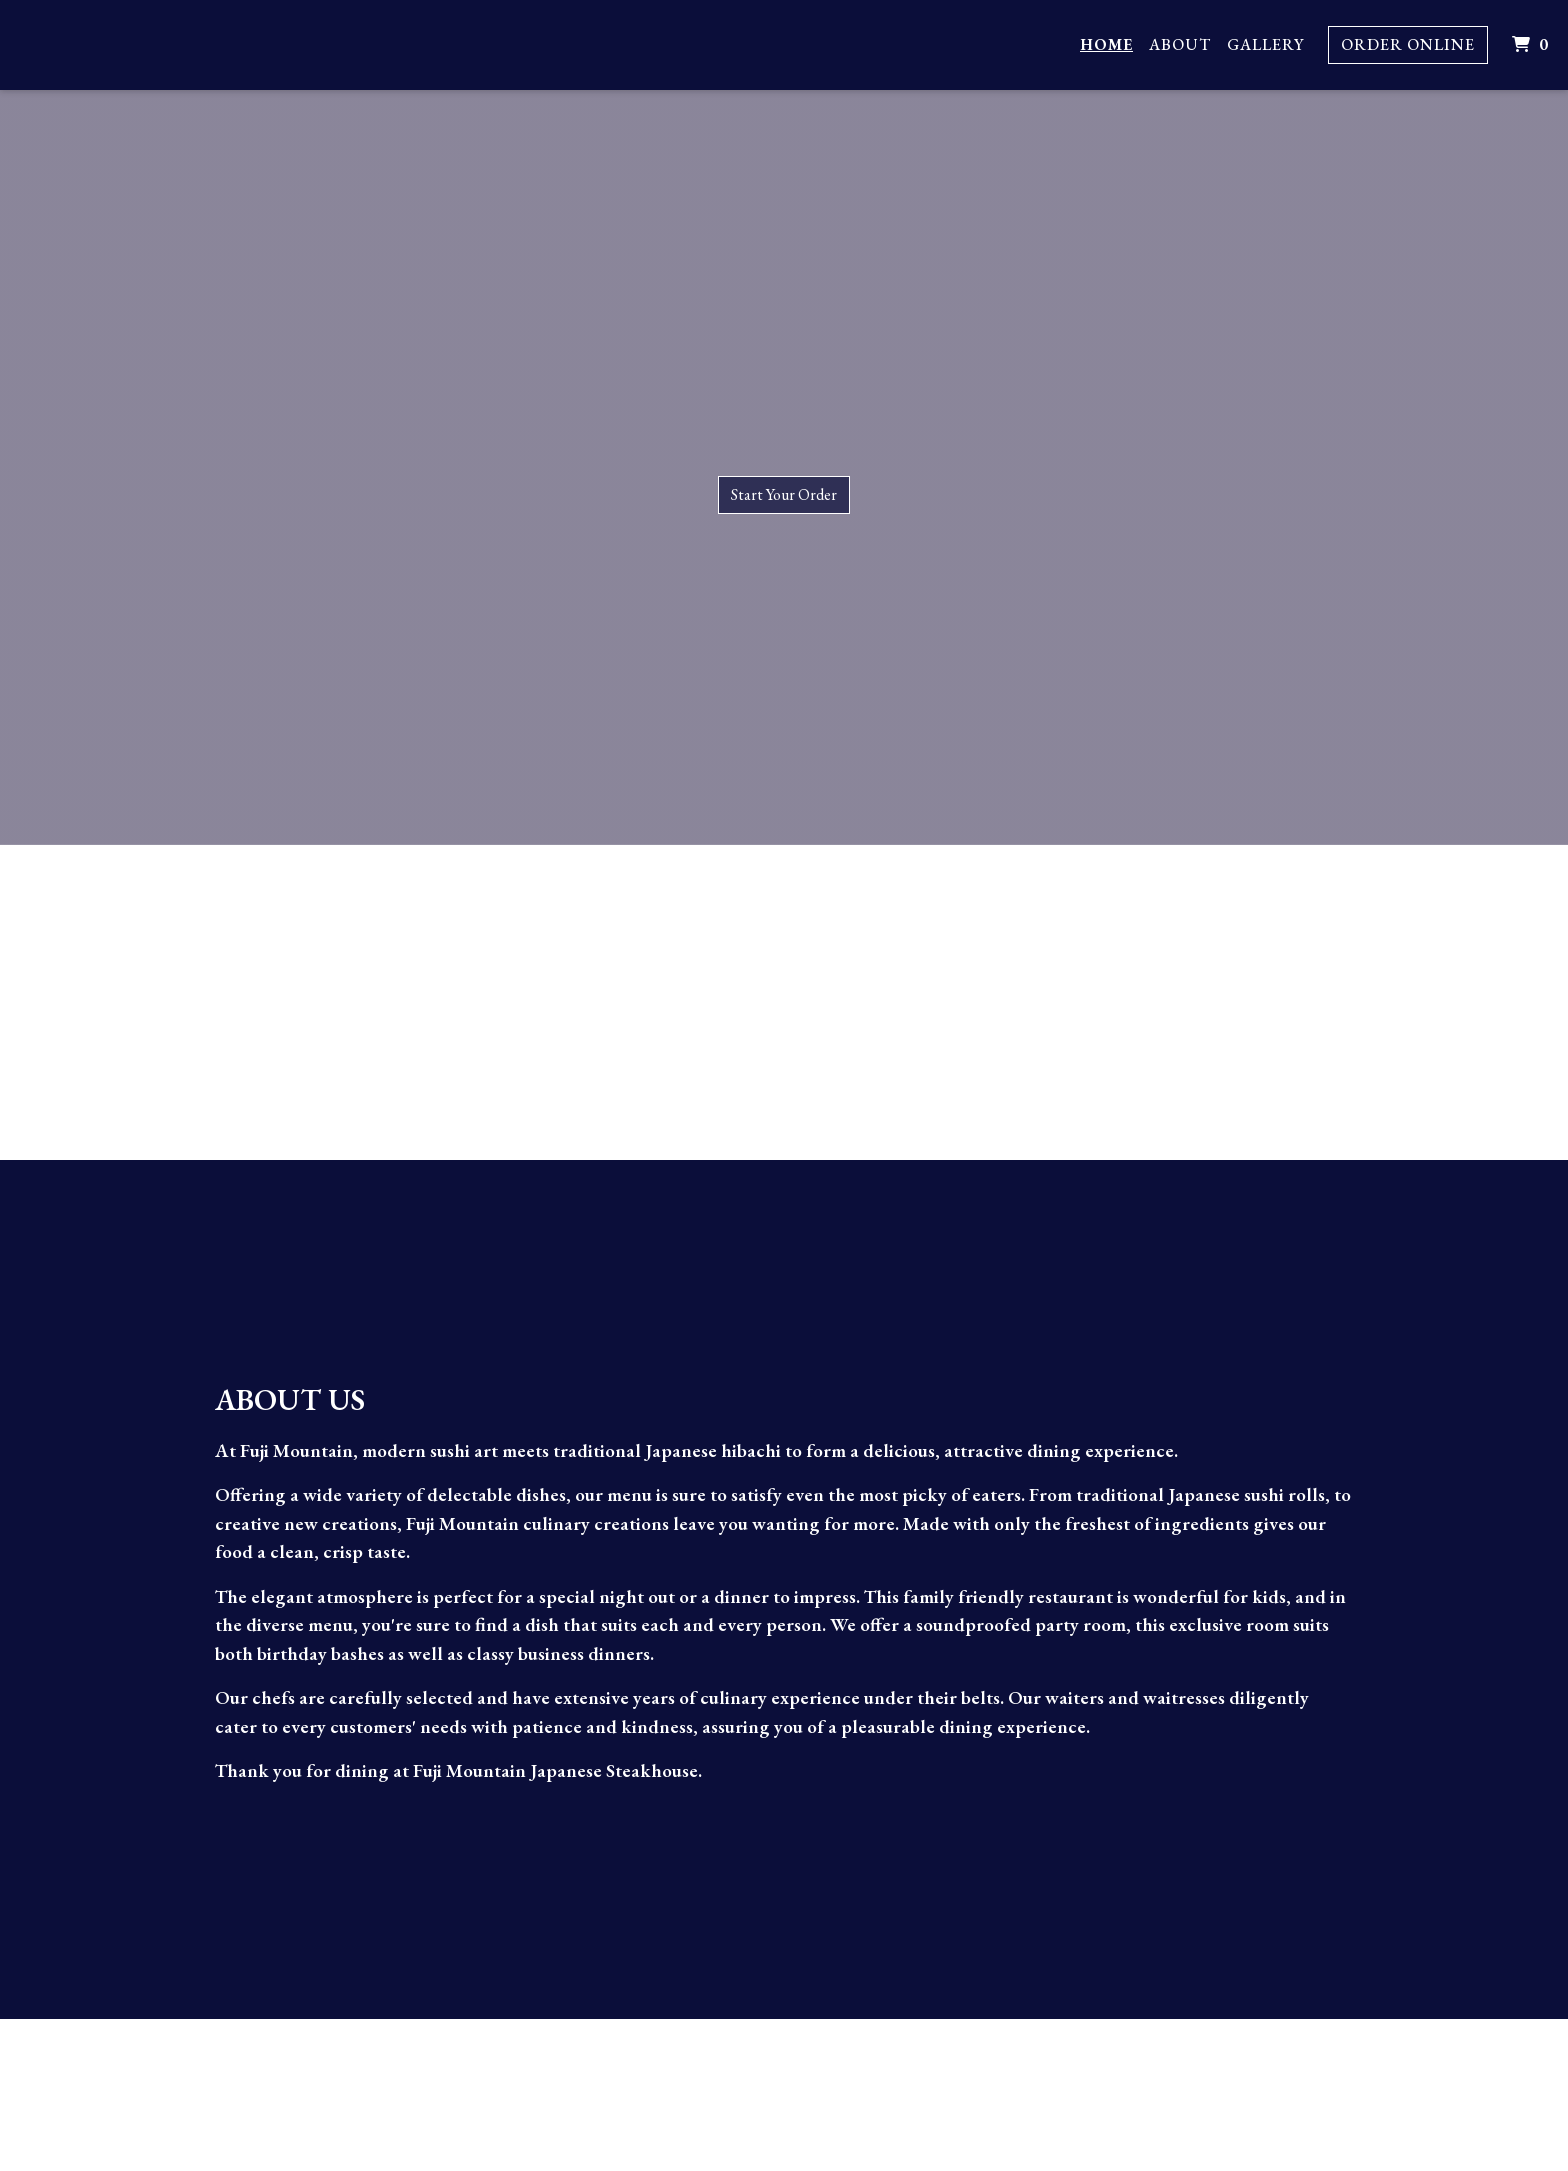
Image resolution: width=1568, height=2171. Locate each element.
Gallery (1265, 44)
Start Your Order (784, 494)
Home (1106, 44)
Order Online (1408, 44)
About (1180, 44)
